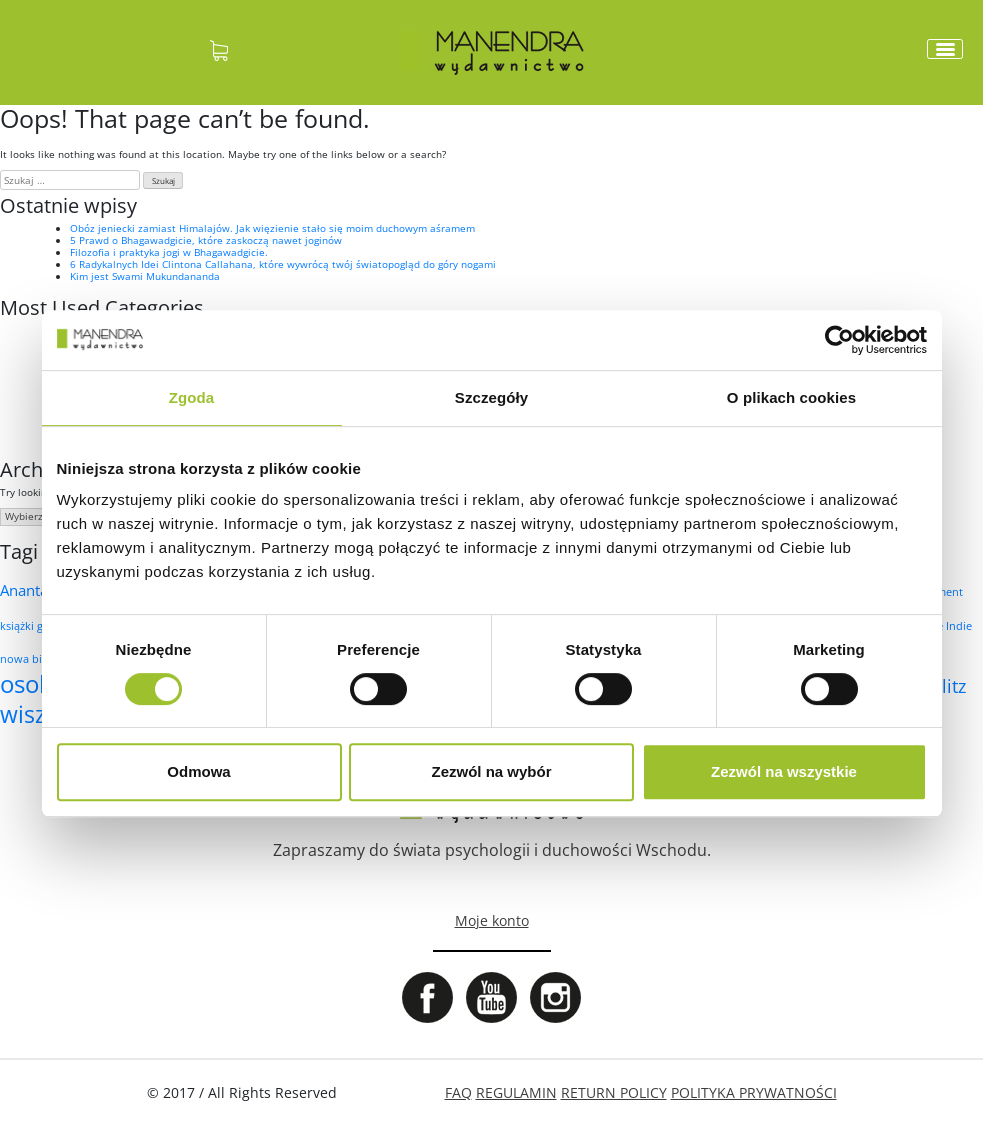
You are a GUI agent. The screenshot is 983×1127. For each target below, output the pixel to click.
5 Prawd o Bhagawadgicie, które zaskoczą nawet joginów (206, 240)
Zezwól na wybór (491, 771)
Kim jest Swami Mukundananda (145, 276)
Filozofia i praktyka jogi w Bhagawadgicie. (169, 252)
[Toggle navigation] (945, 49)
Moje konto (492, 920)
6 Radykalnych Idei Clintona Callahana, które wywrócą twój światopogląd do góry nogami (283, 264)
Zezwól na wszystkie (784, 771)
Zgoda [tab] (192, 397)
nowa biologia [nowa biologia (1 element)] (37, 659)
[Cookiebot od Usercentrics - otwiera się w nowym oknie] (839, 340)
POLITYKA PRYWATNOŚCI (754, 1092)
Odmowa (198, 771)
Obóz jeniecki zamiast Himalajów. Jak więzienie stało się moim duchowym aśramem (272, 228)
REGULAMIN (516, 1092)
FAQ (458, 1092)
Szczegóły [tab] (491, 397)
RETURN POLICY (614, 1092)
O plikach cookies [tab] (791, 397)
